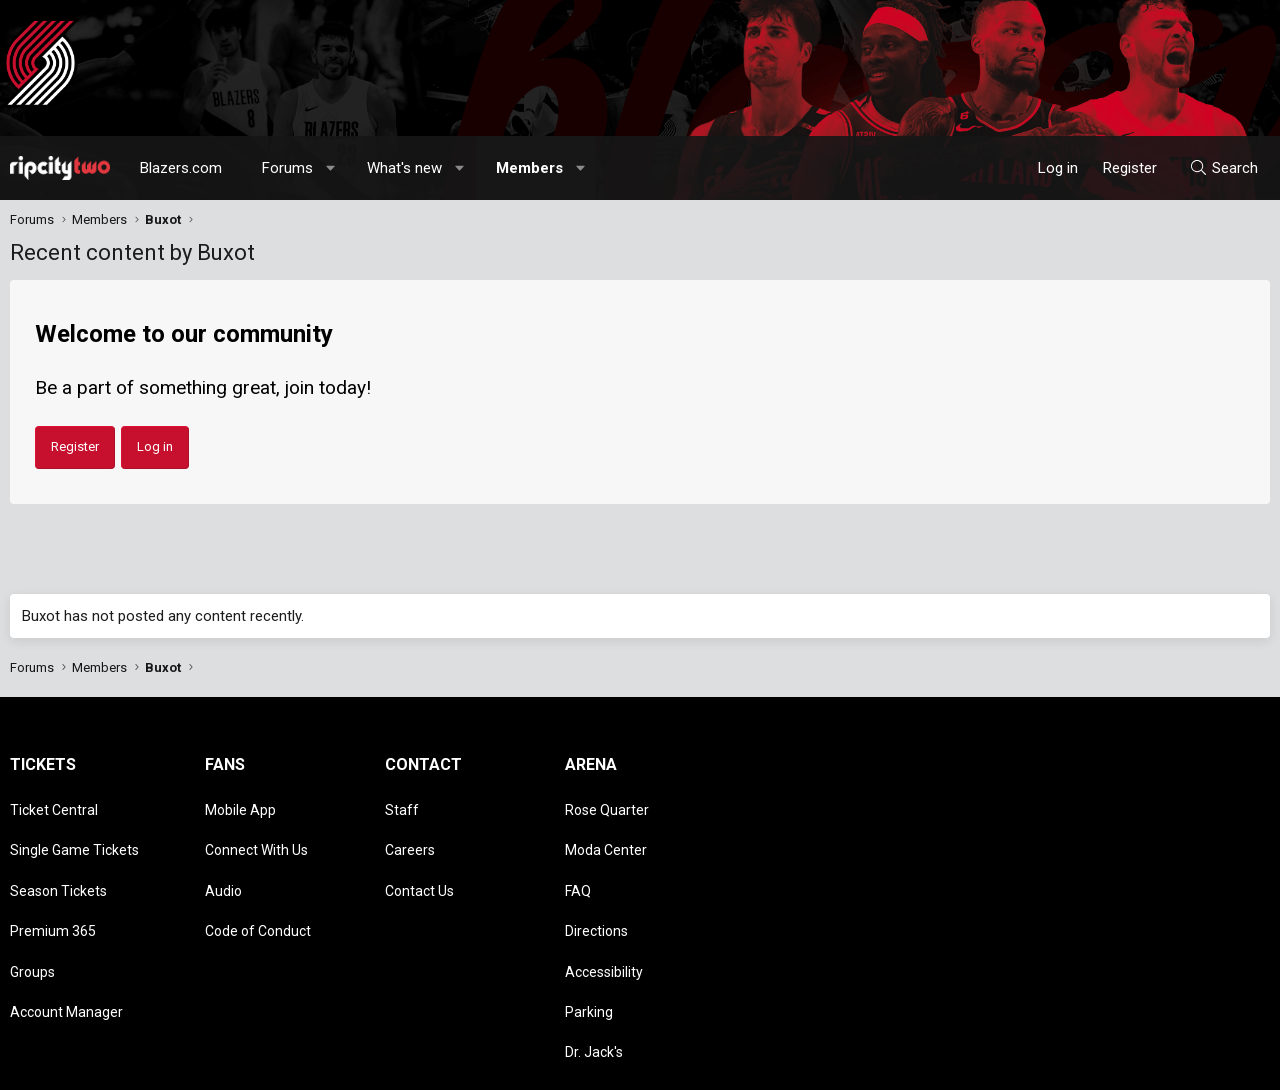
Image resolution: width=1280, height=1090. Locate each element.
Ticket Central (54, 804)
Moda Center (606, 832)
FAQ (578, 861)
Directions (596, 890)
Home (1216, 1065)
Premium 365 (53, 890)
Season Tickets (58, 861)
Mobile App (240, 804)
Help (1174, 1065)
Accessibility (604, 919)
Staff (402, 804)
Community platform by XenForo (175, 1065)
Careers (410, 832)
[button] (331, 168)
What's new (404, 168)
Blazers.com (181, 168)
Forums (287, 168)
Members (529, 168)
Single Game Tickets (74, 832)
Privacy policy (1110, 1065)
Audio (223, 861)
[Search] (1223, 168)
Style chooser (813, 1065)
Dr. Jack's (594, 976)
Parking (589, 948)
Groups (32, 919)
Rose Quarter (607, 804)
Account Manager (66, 948)
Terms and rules (1014, 1065)
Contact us (924, 1065)
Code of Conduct (258, 890)
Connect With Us (256, 832)
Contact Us (419, 861)
